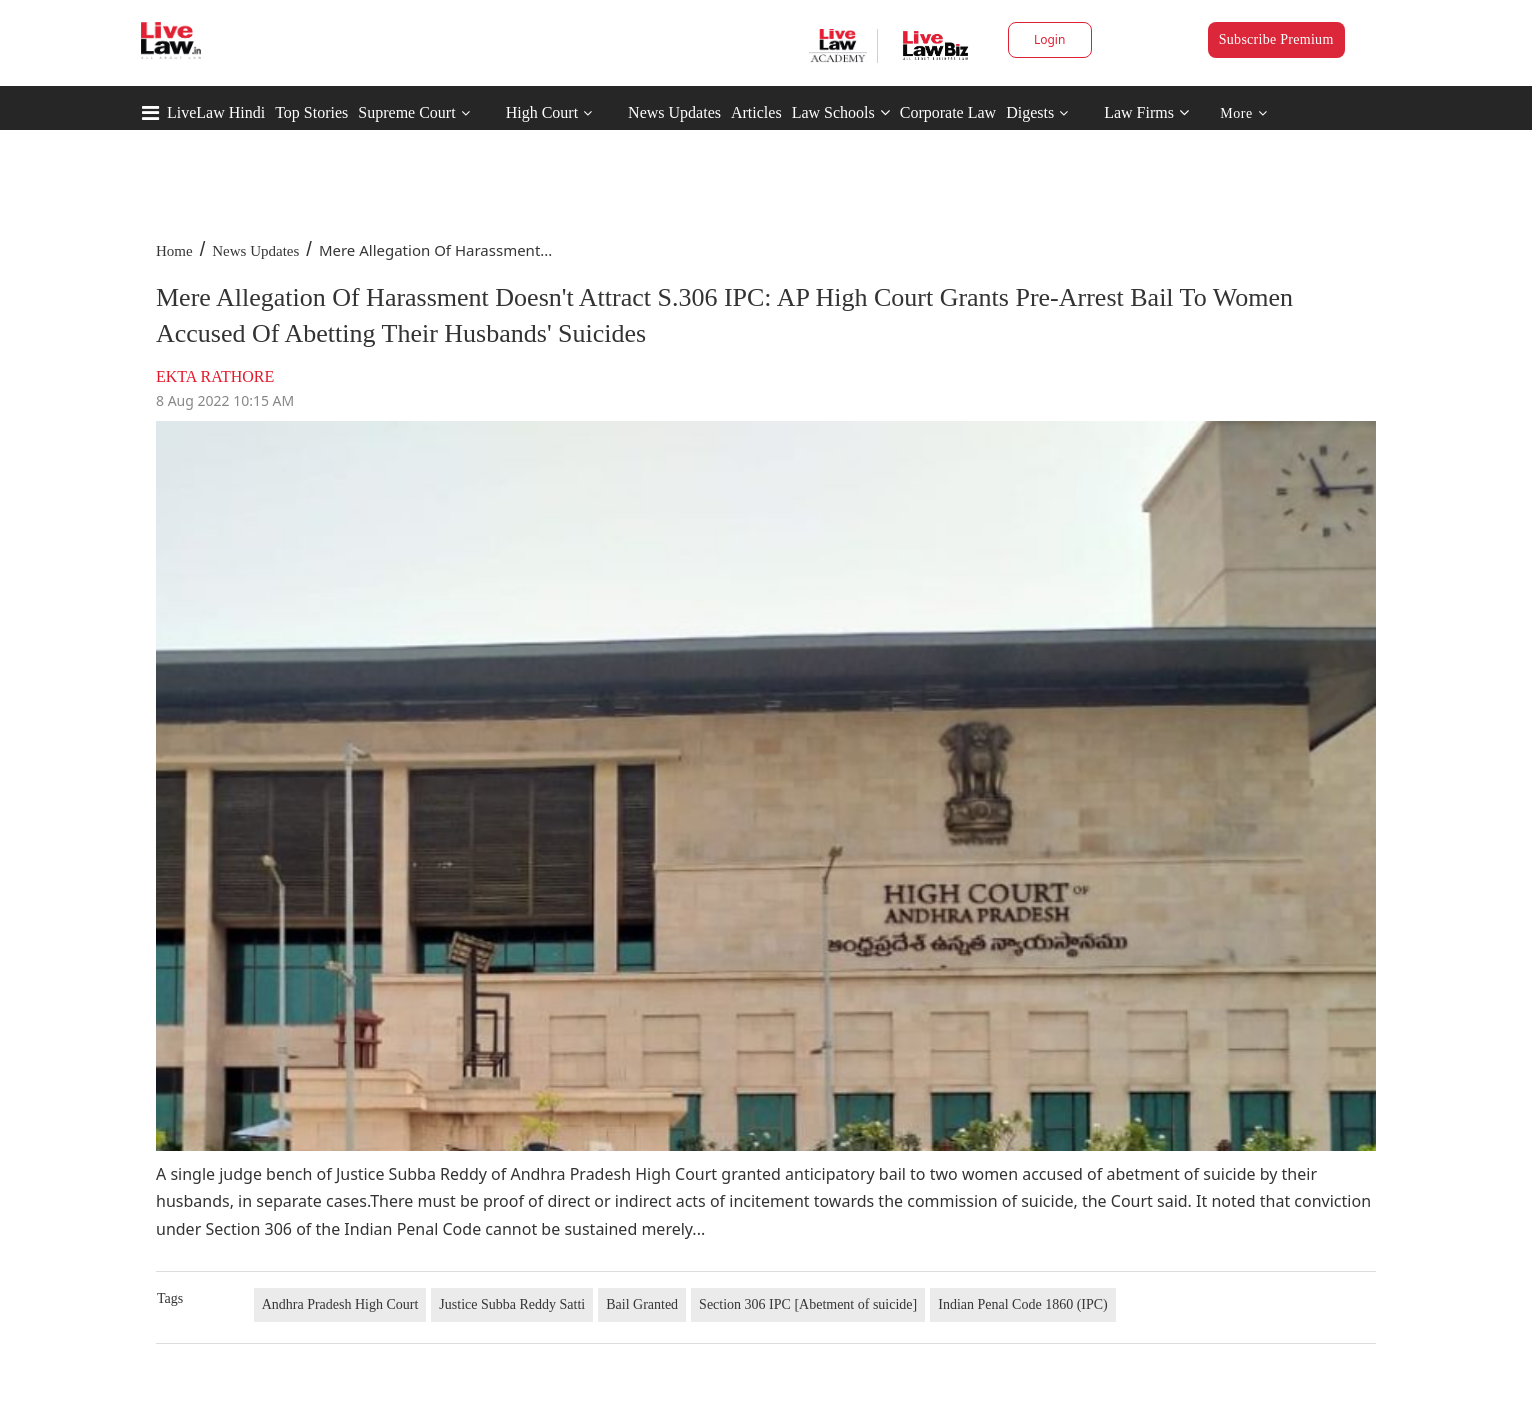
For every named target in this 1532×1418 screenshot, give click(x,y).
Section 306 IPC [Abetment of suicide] (808, 1304)
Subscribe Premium (1276, 39)
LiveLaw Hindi (216, 112)
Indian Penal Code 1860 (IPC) (1023, 1304)
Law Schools (841, 112)
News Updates (674, 112)
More (1243, 113)
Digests (1030, 112)
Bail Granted (642, 1304)
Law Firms (1146, 112)
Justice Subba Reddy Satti (512, 1304)
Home (174, 251)
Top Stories (311, 112)
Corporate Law (948, 112)
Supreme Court (406, 112)
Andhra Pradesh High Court (340, 1304)
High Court (542, 112)
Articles (756, 112)
